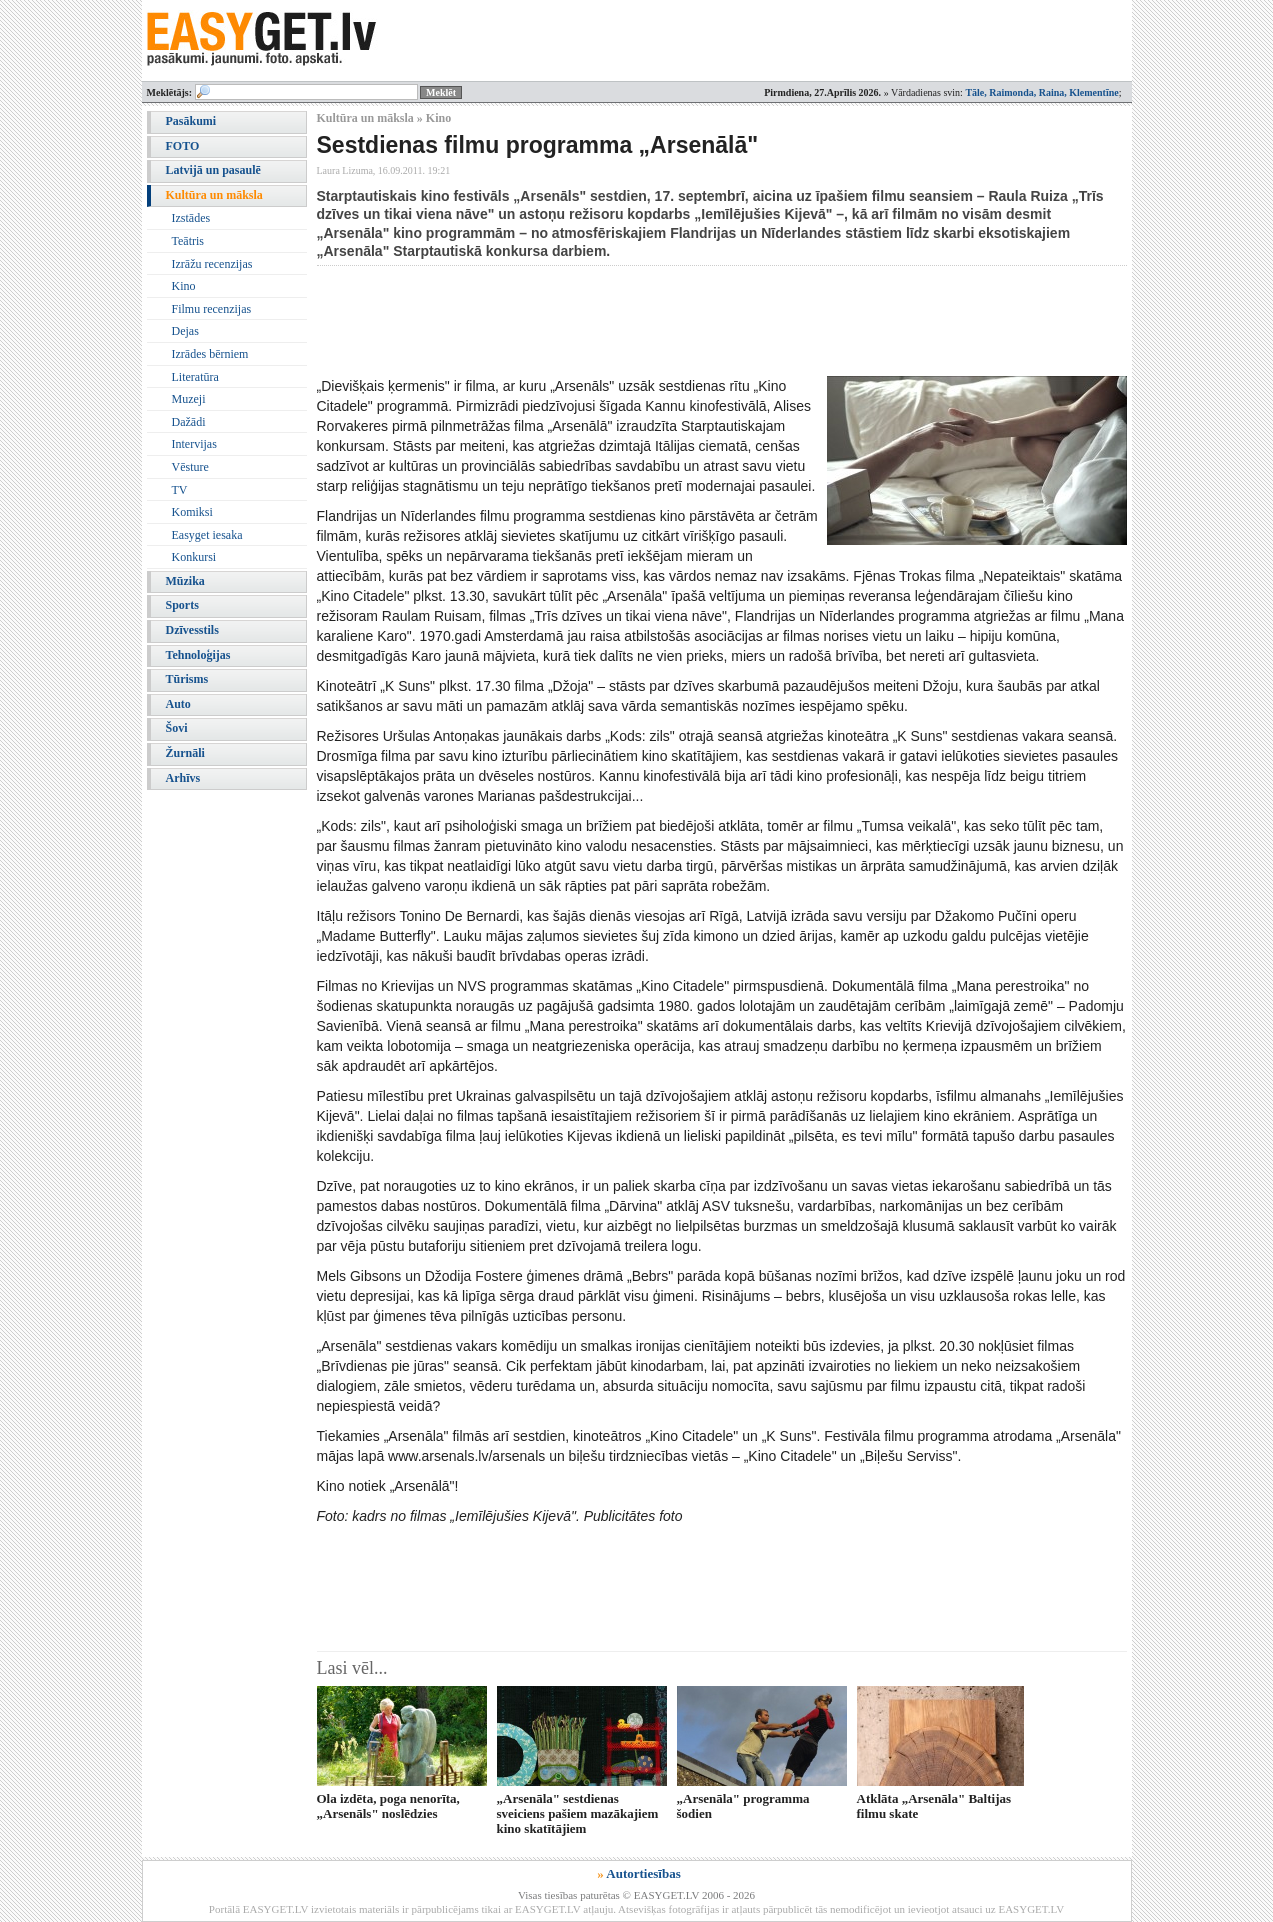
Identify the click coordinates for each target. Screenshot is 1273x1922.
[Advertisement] (681, 321)
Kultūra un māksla (214, 195)
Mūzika (185, 581)
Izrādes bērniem (210, 354)
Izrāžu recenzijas (212, 264)
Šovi (177, 728)
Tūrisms (187, 679)
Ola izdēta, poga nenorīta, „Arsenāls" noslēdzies (388, 1806)
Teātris (188, 241)
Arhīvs (183, 778)
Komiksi (192, 512)
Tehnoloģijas (198, 655)
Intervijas (194, 444)
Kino (184, 286)
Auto (178, 704)
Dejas (185, 331)
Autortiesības (643, 1873)
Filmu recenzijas (212, 309)
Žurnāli (185, 753)
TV (180, 490)
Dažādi (189, 422)
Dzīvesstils (192, 630)
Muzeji (189, 399)
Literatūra (195, 377)
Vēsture (190, 467)
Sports (182, 605)
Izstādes (191, 218)
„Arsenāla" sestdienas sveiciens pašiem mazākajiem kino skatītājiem (578, 1814)
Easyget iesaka (207, 535)
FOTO (183, 146)
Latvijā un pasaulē (213, 170)
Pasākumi (191, 121)
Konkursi (194, 557)
